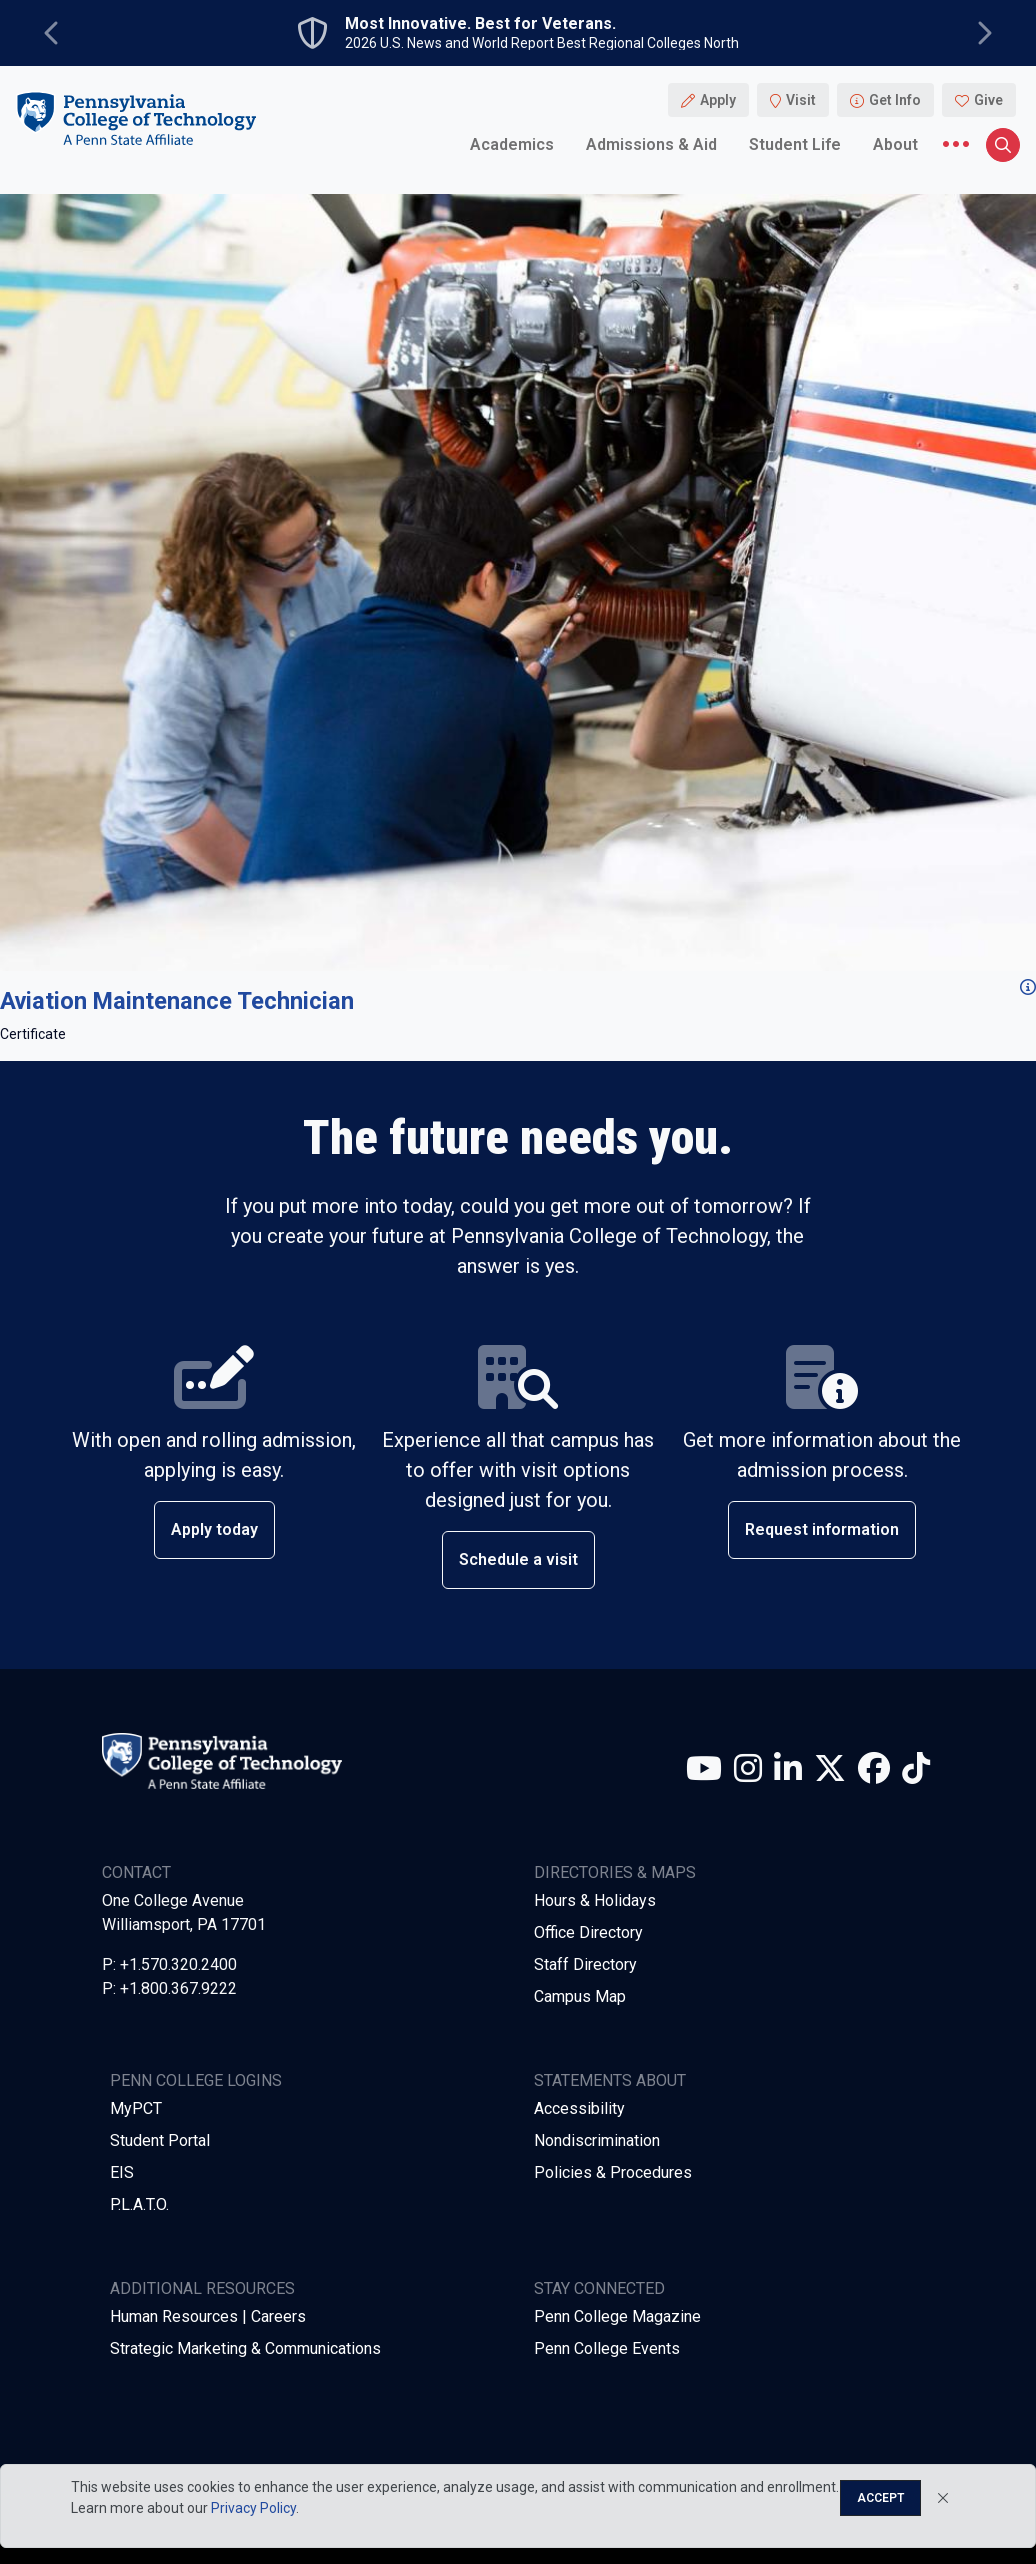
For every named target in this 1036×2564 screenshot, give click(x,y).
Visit (801, 100)
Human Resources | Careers (208, 2316)
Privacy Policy (253, 2508)
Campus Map (580, 1996)
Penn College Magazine (617, 2316)
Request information (822, 1529)
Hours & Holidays (595, 1900)
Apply (718, 100)
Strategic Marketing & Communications (245, 2348)
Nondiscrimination (597, 2140)
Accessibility (579, 2108)
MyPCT (136, 2108)
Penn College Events (607, 2348)
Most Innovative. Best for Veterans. (480, 24)
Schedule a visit (518, 1559)
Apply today (214, 1529)
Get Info (895, 100)
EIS (122, 2172)
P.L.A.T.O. (139, 2204)
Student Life (795, 144)
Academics (512, 144)
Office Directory (588, 1932)
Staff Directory (585, 1964)
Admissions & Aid (651, 144)
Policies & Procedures (613, 2172)
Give (988, 100)
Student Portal (160, 2140)
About (895, 144)
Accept (880, 2498)
